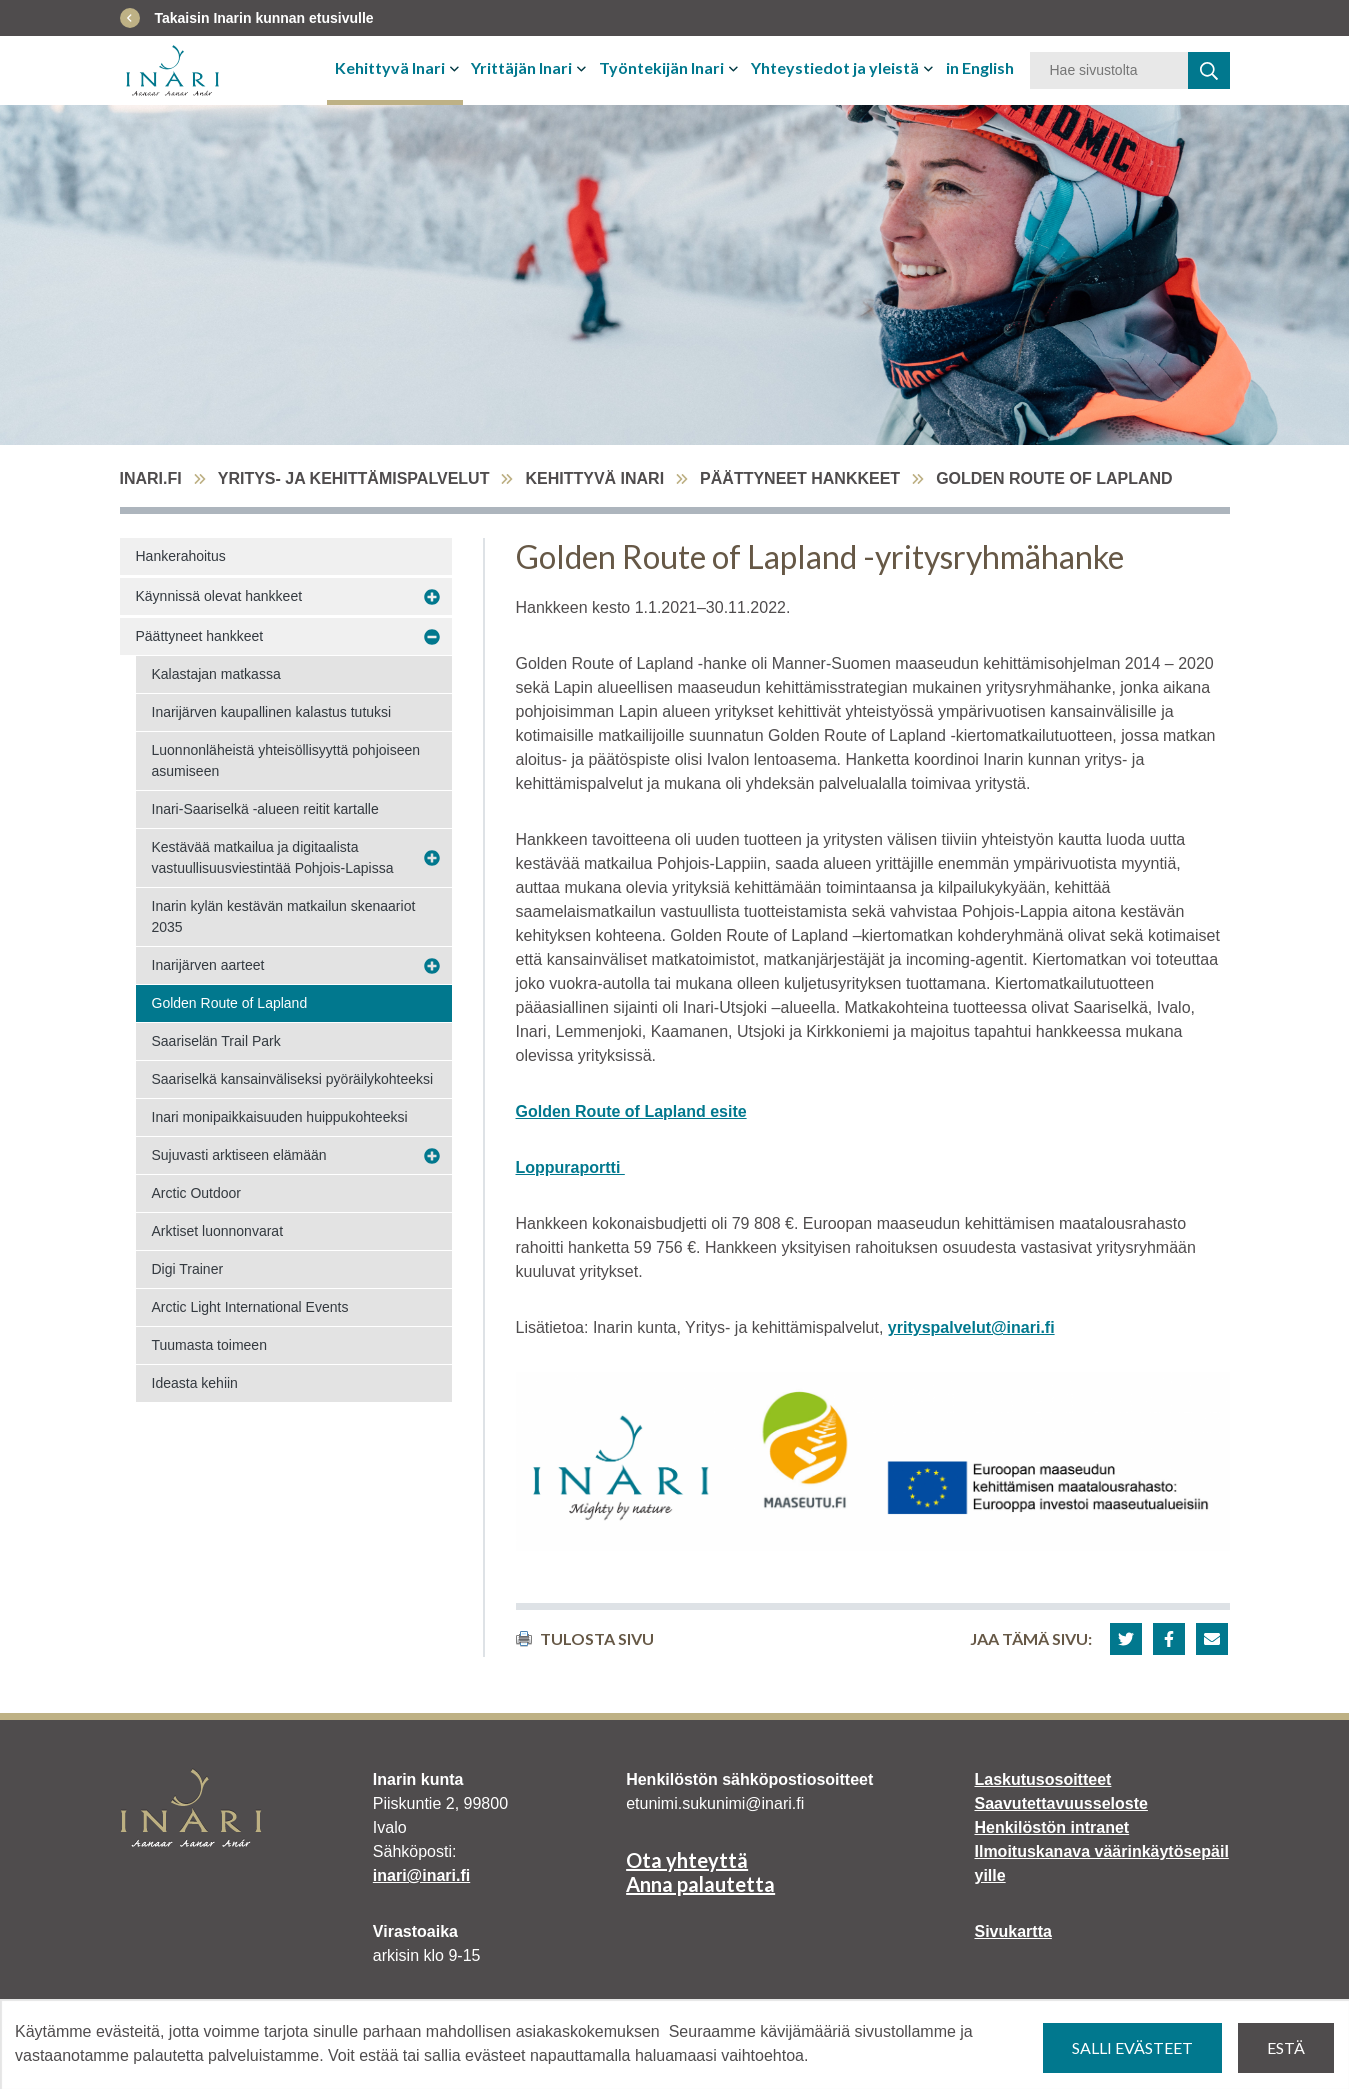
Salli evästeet (1132, 2047)
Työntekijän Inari (661, 67)
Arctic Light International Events (250, 1307)
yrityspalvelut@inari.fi (971, 1327)
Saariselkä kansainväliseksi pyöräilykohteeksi (293, 1079)
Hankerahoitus (181, 556)
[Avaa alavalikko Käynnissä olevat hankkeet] (432, 597)
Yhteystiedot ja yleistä (835, 67)
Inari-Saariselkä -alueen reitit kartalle (265, 809)
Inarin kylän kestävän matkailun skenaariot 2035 (284, 916)
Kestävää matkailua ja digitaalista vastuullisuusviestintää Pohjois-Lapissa (273, 857)
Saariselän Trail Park (216, 1041)
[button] (1126, 1639)
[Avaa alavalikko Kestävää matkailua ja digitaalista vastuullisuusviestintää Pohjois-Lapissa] (432, 858)
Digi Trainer (188, 1269)
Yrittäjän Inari (521, 67)
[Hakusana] (1109, 70)
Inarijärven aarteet (208, 965)
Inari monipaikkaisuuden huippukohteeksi (280, 1117)
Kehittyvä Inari (390, 67)
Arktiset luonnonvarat (218, 1231)
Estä (1286, 2047)
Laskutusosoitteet (1042, 1779)
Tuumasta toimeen (209, 1345)
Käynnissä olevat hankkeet (219, 596)
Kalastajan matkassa (216, 674)
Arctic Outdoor (196, 1193)
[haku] (1209, 70)
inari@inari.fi (421, 1875)
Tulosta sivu (585, 1638)
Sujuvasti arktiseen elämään (239, 1155)
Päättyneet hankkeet (800, 478)
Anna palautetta (700, 1884)
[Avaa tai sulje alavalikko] (456, 68)
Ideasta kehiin (195, 1383)
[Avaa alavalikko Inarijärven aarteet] (432, 966)
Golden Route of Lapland (230, 1003)
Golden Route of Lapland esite (631, 1111)
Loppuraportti (570, 1167)
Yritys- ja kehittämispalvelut (354, 478)
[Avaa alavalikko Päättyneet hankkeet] (432, 637)
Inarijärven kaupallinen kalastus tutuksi (272, 712)
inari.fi (151, 478)
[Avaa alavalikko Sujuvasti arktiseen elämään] (432, 1156)
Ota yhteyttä (687, 1860)
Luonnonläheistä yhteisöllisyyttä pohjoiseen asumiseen (286, 760)
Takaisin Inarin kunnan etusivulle (264, 18)
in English (980, 67)
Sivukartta (1012, 1931)
